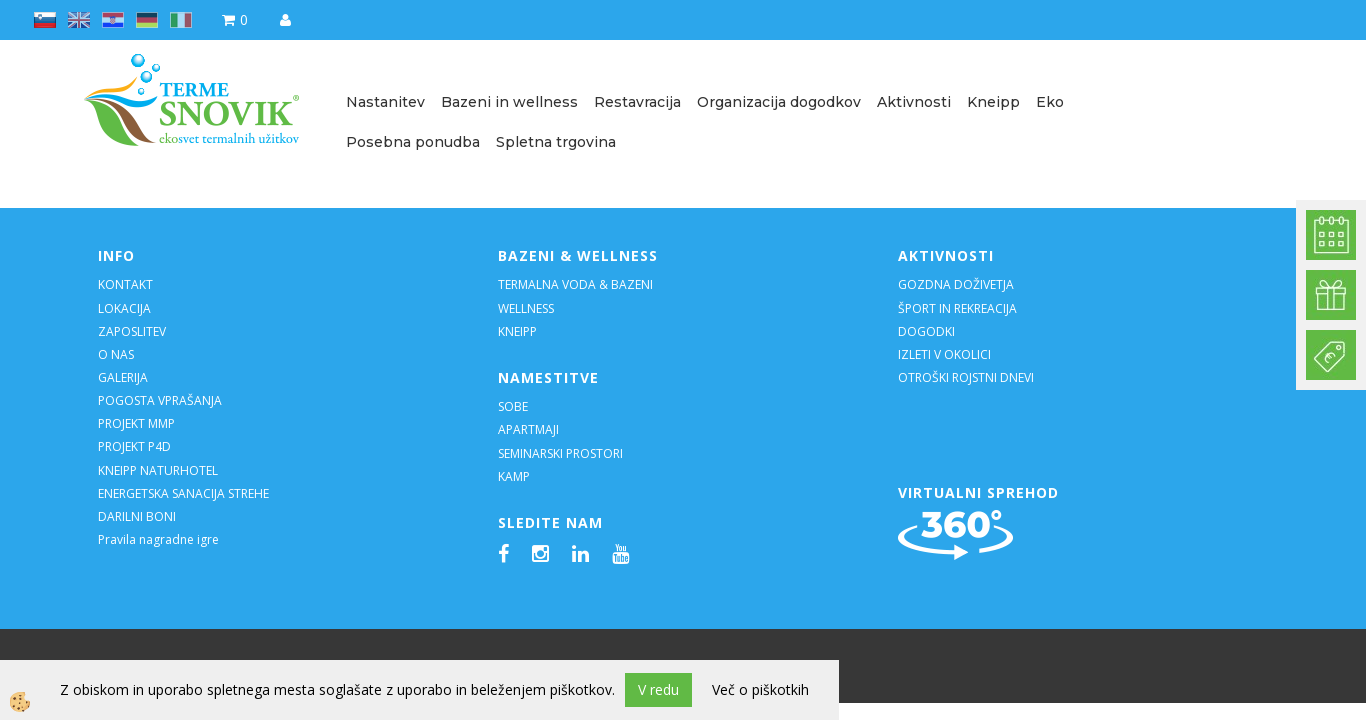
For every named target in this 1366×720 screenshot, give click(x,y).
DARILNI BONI (137, 516)
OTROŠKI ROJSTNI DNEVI (966, 377)
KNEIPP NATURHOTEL (158, 470)
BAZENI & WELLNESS (578, 255)
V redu (658, 689)
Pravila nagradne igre (158, 539)
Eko (1050, 102)
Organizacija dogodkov (779, 102)
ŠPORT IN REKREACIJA (957, 308)
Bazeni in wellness (509, 102)
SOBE (513, 406)
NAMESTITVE (548, 377)
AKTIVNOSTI (946, 255)
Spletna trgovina (556, 142)
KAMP (514, 476)
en (79, 20)
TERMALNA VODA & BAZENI (575, 284)
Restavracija (637, 102)
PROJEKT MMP (136, 423)
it (181, 20)
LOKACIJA (124, 308)
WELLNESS (527, 308)
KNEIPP (517, 331)
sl (45, 20)
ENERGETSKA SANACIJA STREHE (183, 493)
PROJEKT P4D (134, 446)
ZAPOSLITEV (132, 331)
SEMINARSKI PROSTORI (560, 453)
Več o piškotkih (760, 689)
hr (113, 20)
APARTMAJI (528, 429)
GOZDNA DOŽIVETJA (956, 284)
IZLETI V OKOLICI (944, 354)
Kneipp (993, 102)
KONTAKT (125, 284)
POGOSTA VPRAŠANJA (160, 400)
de (147, 20)
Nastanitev (385, 102)
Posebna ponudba (413, 142)
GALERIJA (123, 377)
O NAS (116, 354)
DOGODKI (928, 331)
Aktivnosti (914, 102)
